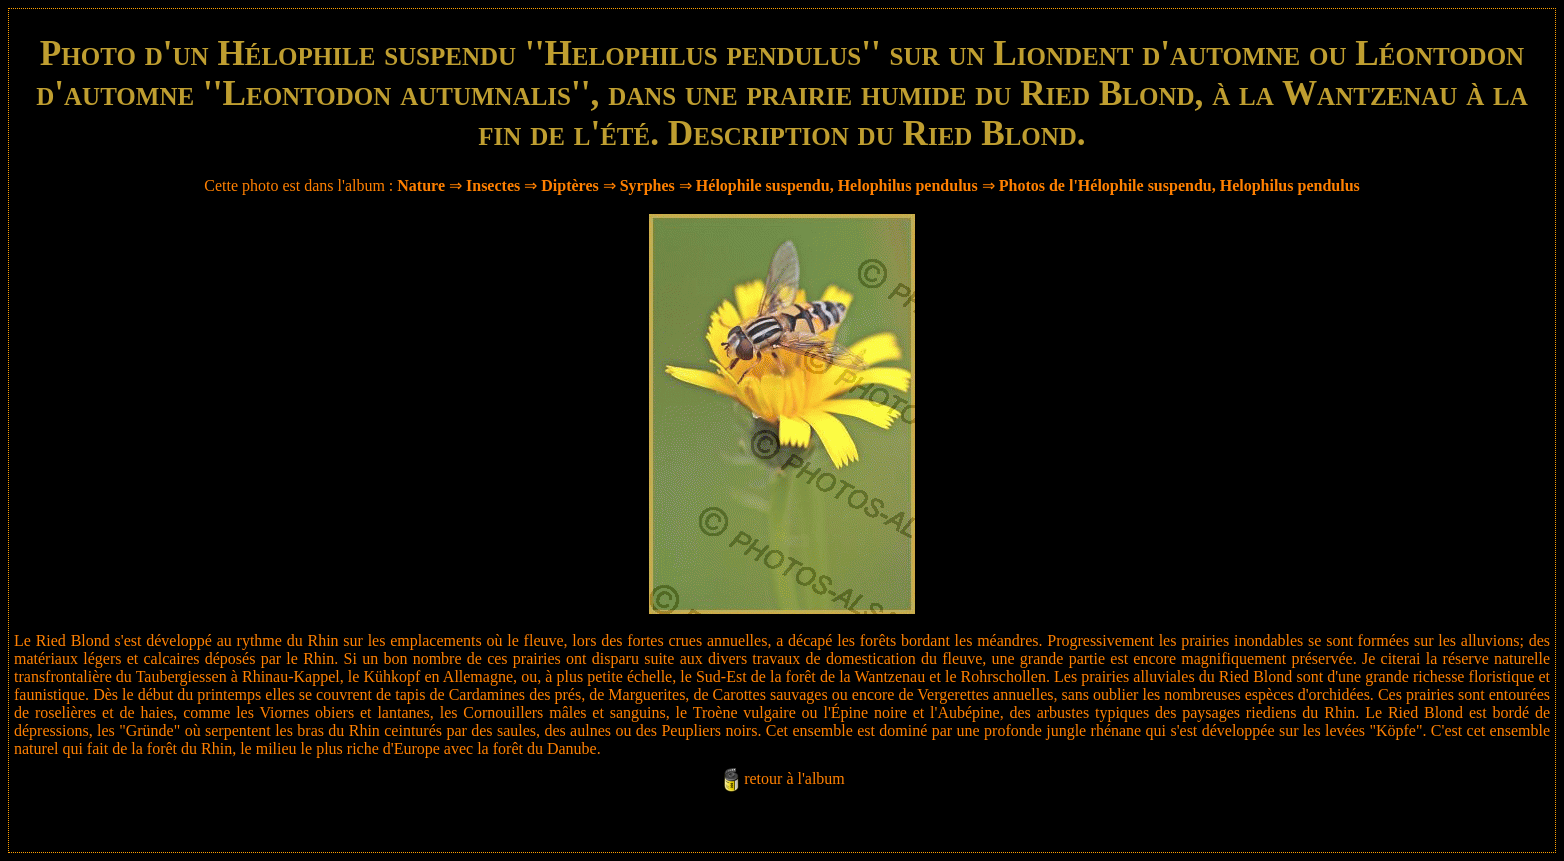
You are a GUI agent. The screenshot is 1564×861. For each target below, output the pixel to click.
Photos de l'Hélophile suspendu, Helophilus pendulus (1179, 185)
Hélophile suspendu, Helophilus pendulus (837, 185)
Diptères (569, 185)
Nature (421, 185)
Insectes (493, 185)
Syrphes (647, 185)
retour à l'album (794, 778)
